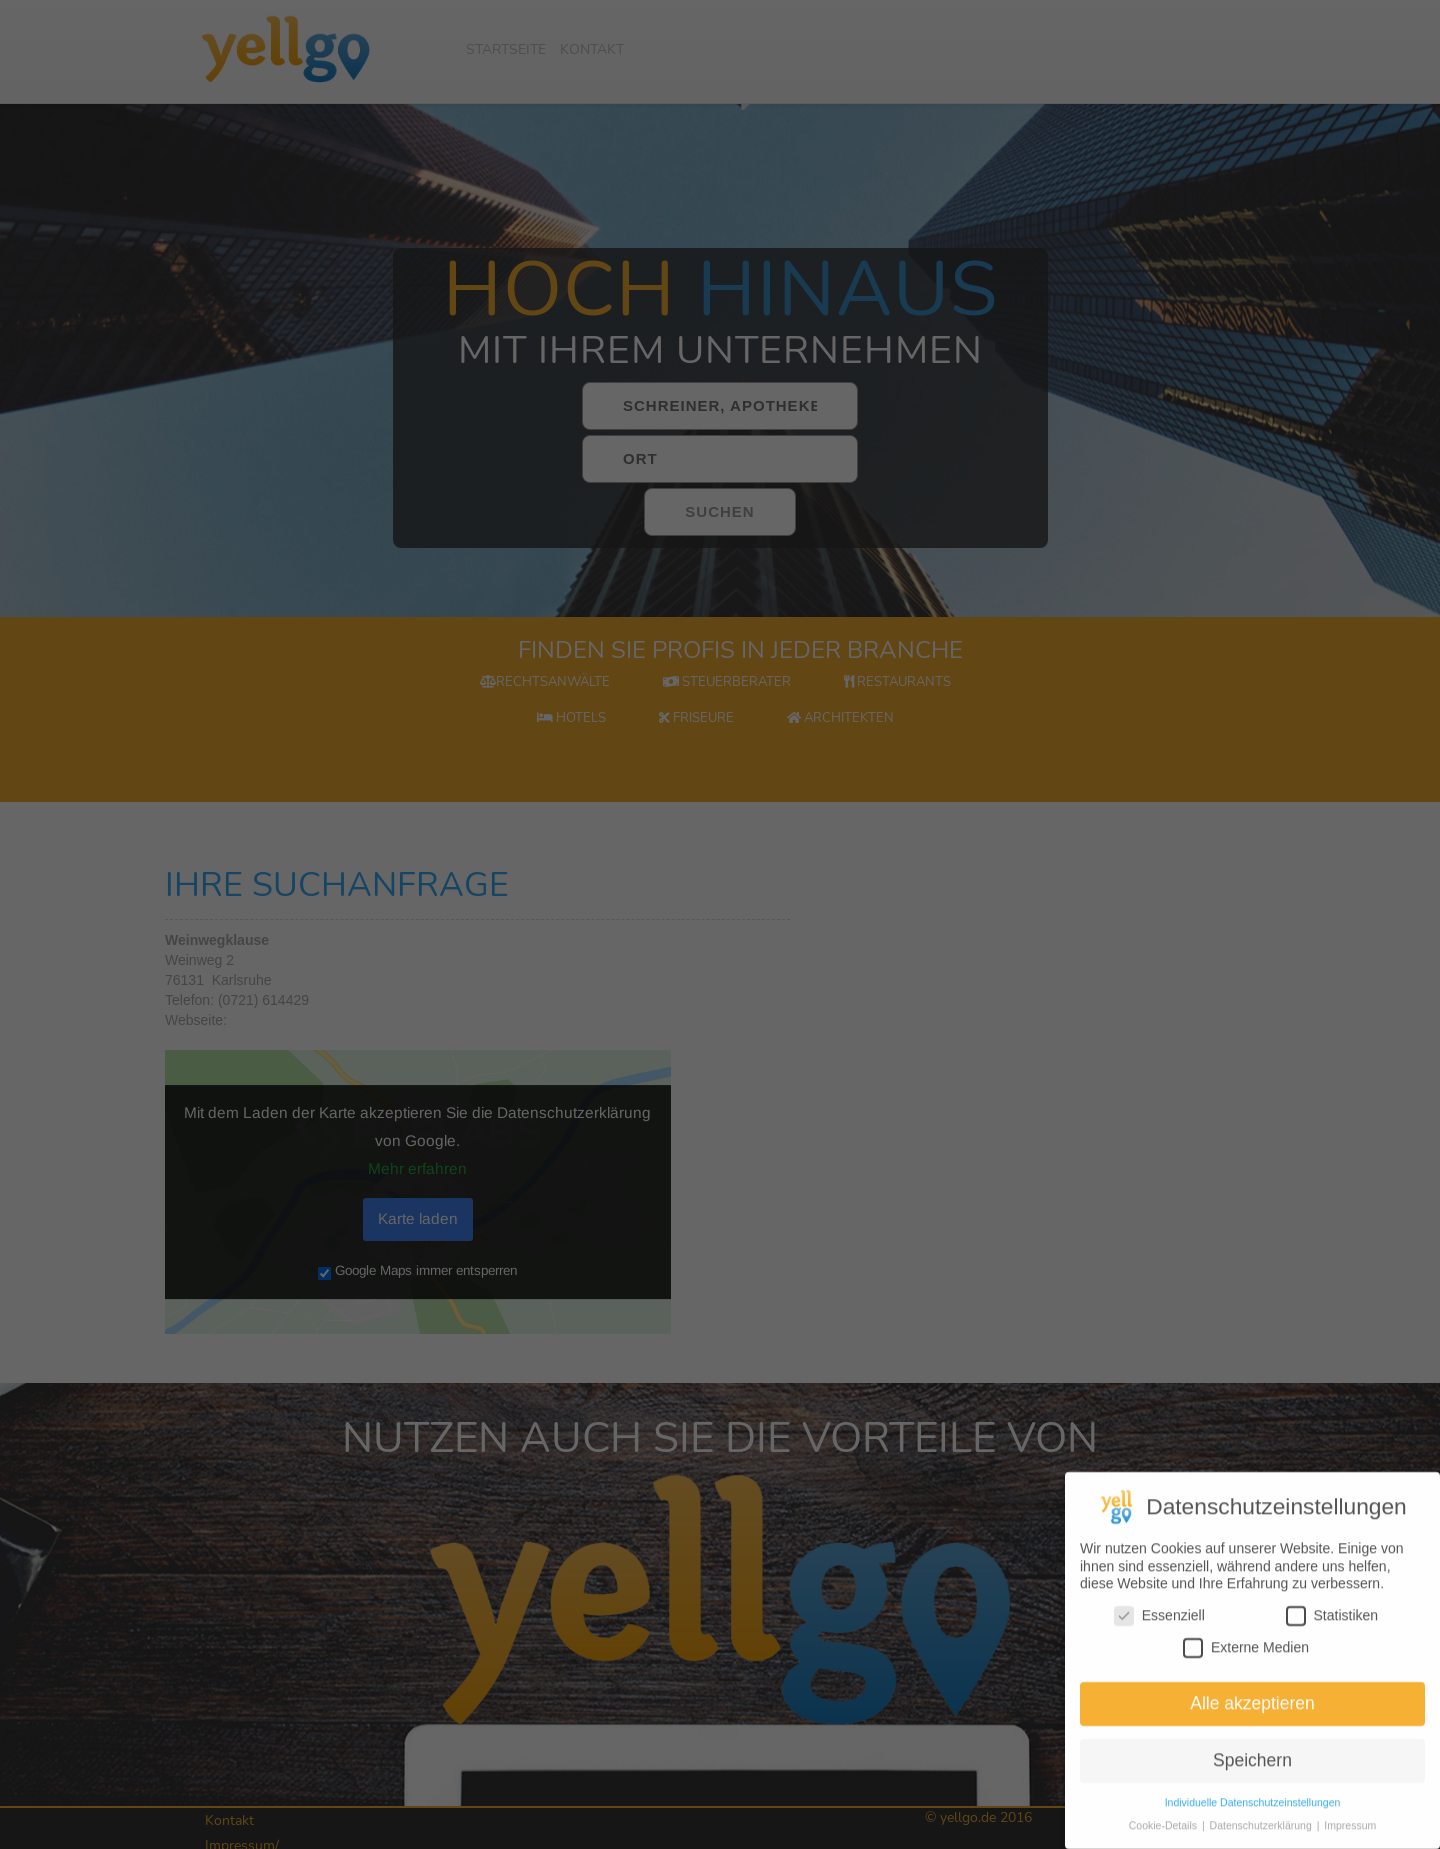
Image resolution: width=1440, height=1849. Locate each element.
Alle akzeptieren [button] (1252, 1728)
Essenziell (1159, 1640)
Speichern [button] (1252, 1785)
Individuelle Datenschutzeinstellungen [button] (1253, 1827)
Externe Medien (1246, 1672)
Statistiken (1332, 1640)
